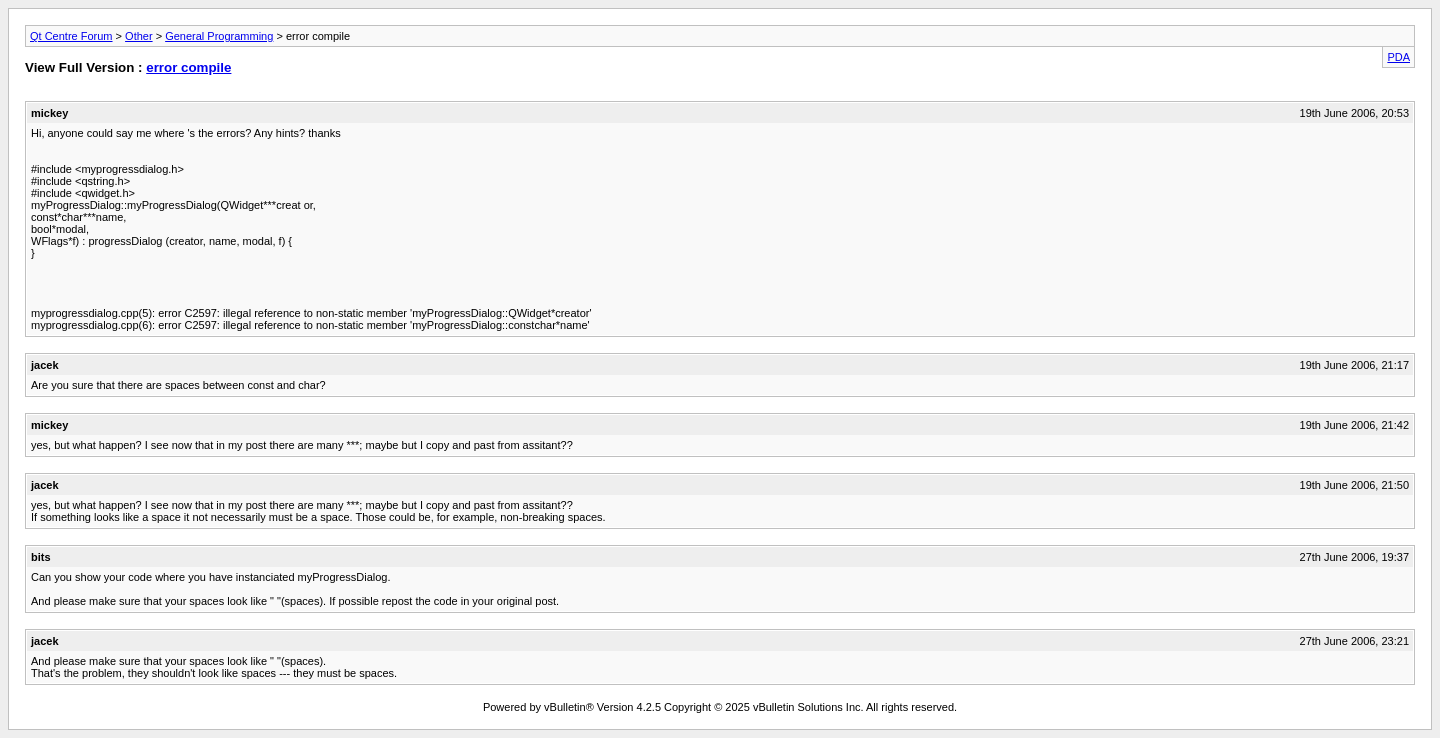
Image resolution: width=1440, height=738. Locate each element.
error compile (188, 67)
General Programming (219, 36)
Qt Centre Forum (71, 36)
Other (139, 36)
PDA (1398, 57)
